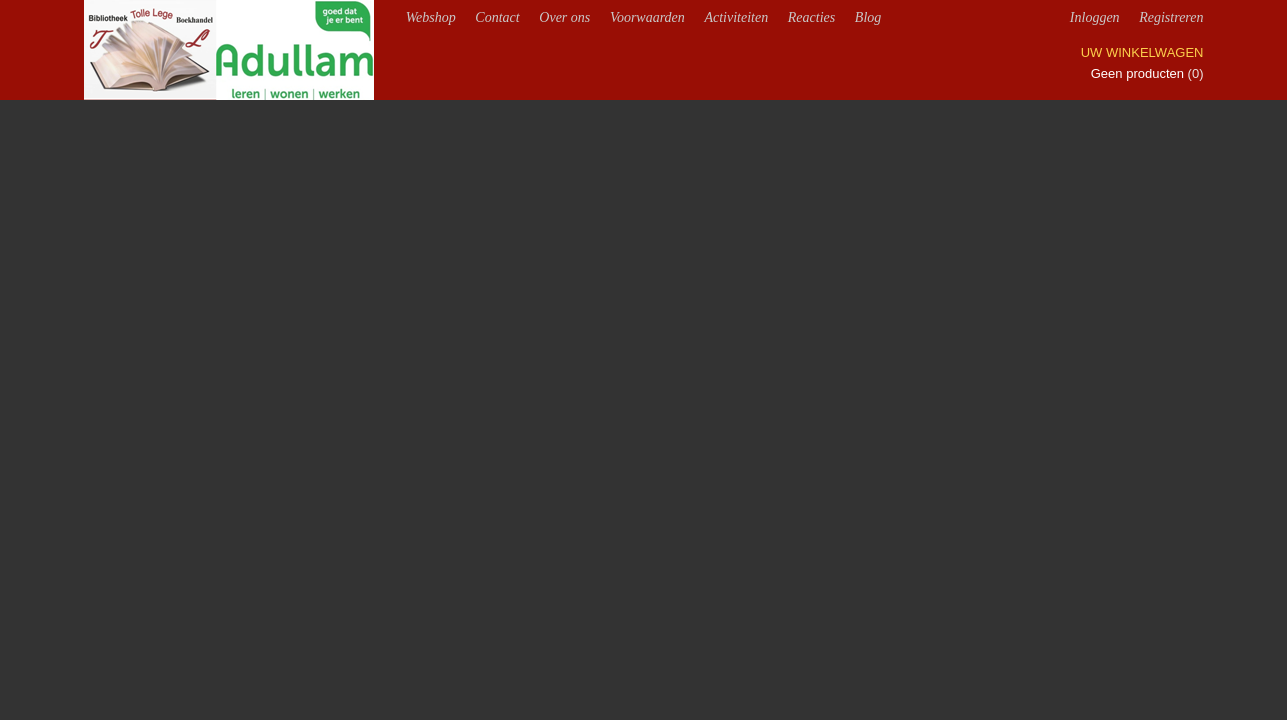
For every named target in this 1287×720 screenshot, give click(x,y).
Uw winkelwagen (1142, 52)
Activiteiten (736, 17)
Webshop (431, 17)
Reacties (811, 17)
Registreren (1171, 17)
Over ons (564, 17)
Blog (868, 17)
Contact (497, 17)
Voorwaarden (647, 17)
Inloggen (1095, 17)
